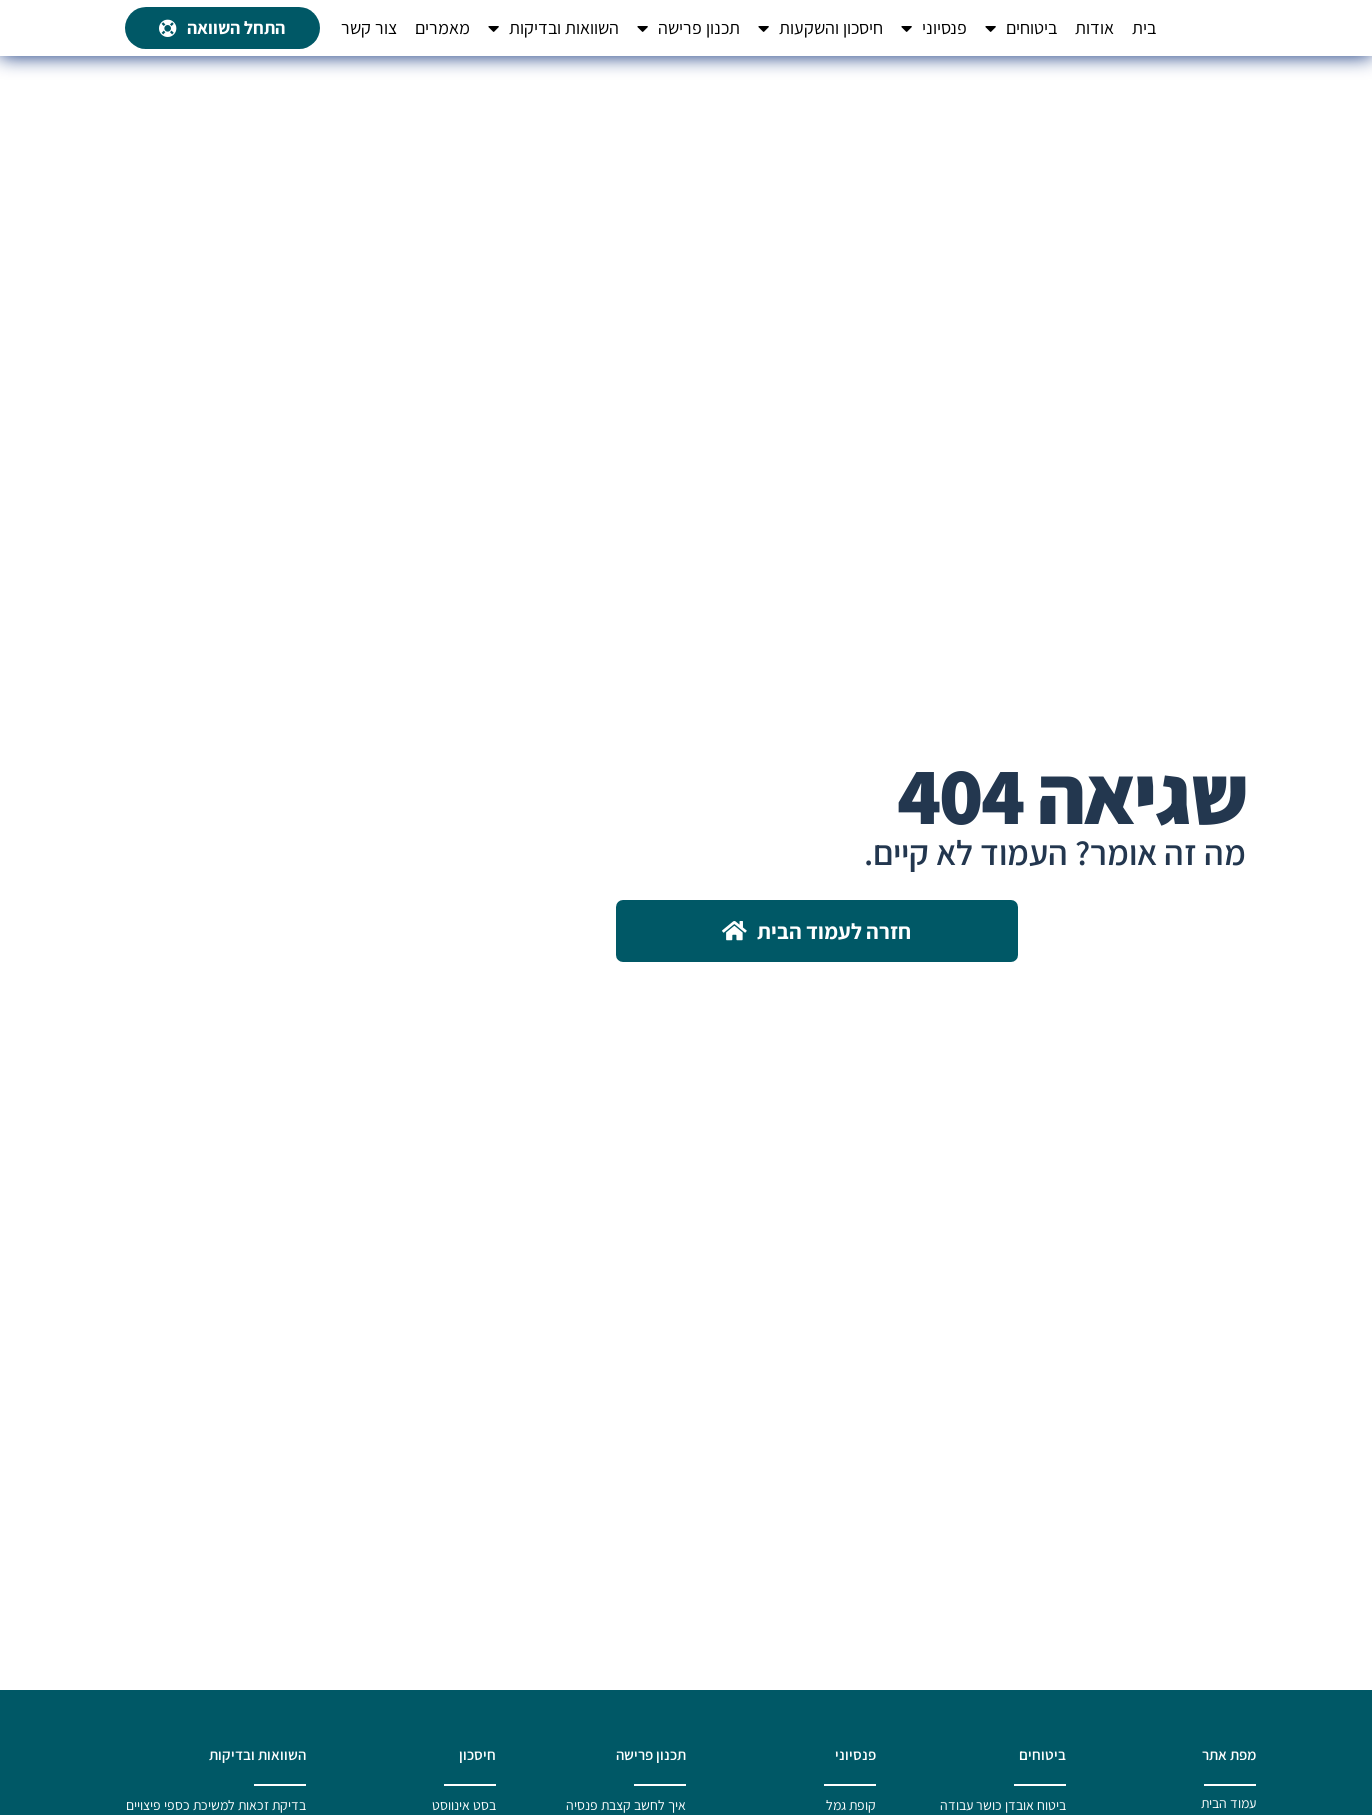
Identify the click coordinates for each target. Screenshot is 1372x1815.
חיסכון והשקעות (820, 30)
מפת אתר (1229, 1757)
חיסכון (477, 1757)
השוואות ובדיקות (553, 30)
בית (1144, 29)
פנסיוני (934, 30)
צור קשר (369, 29)
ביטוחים (1021, 30)
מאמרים (442, 29)
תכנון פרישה (688, 30)
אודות (1094, 29)
